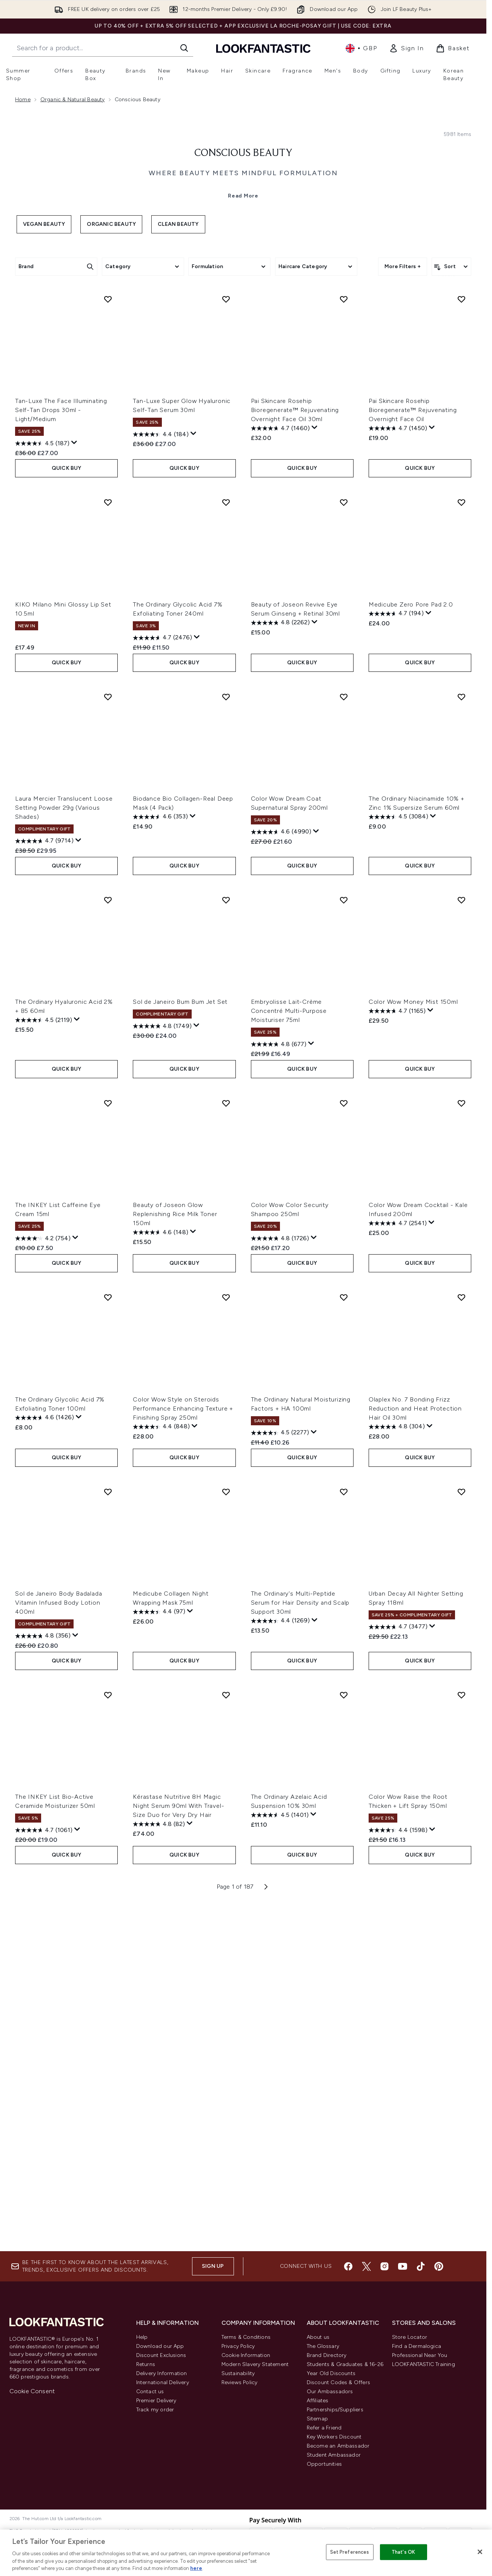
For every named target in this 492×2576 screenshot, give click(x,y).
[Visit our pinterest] (439, 2266)
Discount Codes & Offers (339, 2382)
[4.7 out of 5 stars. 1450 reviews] (398, 769)
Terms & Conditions (246, 2337)
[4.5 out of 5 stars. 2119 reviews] (43, 1360)
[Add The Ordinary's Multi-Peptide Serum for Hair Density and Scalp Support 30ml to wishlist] (344, 1832)
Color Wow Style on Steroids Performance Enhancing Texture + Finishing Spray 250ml (183, 1749)
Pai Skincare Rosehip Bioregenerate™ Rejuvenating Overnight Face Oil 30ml (295, 751)
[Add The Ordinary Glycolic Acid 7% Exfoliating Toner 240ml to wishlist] (226, 843)
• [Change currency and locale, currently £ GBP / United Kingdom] (361, 48)
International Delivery (162, 2382)
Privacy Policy (238, 2346)
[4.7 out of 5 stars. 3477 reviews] (398, 1967)
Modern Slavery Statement (255, 2364)
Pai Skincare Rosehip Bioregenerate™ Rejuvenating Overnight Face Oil (413, 751)
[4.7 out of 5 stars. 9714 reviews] (44, 1181)
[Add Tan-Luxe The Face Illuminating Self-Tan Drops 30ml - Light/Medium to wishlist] (108, 640)
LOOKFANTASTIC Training (423, 2364)
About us (318, 2337)
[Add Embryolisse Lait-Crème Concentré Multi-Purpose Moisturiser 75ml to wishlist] (344, 1241)
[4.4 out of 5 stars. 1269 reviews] (280, 1961)
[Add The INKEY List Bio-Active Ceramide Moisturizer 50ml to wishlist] (108, 2036)
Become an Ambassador (338, 2446)
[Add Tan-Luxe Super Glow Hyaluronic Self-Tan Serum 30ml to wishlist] (226, 640)
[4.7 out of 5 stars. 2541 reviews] (398, 1564)
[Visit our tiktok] (421, 2266)
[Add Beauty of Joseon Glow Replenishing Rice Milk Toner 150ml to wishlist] (226, 1444)
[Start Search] (184, 48)
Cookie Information (246, 2355)
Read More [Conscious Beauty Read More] (243, 334)
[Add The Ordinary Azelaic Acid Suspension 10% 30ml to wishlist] (344, 2036)
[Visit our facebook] (348, 2266)
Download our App (160, 2346)
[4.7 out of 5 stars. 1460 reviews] (280, 769)
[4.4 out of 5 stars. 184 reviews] (161, 775)
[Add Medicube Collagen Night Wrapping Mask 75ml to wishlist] (226, 1832)
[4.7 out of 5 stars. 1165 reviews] (397, 1351)
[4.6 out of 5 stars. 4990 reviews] (281, 1172)
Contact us (150, 2391)
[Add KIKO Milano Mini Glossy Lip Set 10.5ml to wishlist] (108, 843)
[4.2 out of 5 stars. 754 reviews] (43, 1579)
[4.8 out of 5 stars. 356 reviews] (43, 1976)
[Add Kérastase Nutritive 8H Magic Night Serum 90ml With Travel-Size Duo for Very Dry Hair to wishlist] (226, 2036)
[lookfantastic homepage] (263, 48)
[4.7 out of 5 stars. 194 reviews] (396, 954)
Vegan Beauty (44, 362)
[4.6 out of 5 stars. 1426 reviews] (44, 1758)
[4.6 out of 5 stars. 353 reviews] (160, 1157)
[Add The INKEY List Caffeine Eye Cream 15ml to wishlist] (108, 1444)
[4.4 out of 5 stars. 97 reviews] (159, 1952)
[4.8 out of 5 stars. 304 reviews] (397, 1767)
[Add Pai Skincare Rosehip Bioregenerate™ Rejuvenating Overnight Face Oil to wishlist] (461, 640)
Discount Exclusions (161, 2355)
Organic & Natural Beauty (72, 99)
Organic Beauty (111, 362)
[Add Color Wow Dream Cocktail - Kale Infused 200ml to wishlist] (461, 1444)
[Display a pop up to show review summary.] (74, 784)
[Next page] (266, 2227)
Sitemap (317, 2418)
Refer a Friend (324, 2428)
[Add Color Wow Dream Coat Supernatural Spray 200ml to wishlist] (344, 1037)
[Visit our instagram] (384, 2266)
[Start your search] (102, 48)
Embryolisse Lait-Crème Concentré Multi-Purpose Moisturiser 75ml (289, 1351)
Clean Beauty (178, 362)
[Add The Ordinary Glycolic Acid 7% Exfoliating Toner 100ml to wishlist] (108, 1638)
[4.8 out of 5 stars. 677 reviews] (278, 1384)
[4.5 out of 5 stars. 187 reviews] (42, 784)
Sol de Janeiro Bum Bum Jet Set (180, 1342)
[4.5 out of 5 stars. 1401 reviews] (280, 2155)
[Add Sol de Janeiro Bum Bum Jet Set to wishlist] (226, 1241)
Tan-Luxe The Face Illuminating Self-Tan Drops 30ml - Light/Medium (61, 751)
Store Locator (409, 2337)
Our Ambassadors (330, 2391)
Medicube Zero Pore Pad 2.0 (411, 945)
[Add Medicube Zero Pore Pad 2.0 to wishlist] (461, 843)
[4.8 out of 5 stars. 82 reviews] (159, 2164)
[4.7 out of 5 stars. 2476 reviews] (162, 978)
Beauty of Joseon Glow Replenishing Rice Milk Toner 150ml (175, 1555)
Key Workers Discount (334, 2437)
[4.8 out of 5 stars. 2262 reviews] (280, 963)
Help (142, 2337)
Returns (145, 2364)
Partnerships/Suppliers (335, 2409)
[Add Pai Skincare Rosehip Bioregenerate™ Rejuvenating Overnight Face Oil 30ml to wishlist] (344, 640)
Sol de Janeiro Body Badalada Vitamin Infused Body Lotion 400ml (58, 1943)
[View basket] (452, 48)
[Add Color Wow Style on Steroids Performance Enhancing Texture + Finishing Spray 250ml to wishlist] (226, 1638)
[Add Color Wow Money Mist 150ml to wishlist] (461, 1241)
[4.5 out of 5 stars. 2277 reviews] (280, 1773)
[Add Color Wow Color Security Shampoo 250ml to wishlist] (344, 1444)
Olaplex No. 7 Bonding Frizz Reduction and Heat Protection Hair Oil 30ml (415, 1749)
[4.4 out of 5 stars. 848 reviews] (161, 1767)
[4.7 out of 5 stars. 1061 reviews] (43, 2170)
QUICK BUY (66, 809)
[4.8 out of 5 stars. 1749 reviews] (162, 1366)
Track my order (155, 2409)
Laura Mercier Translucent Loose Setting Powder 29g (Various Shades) (64, 1148)
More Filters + (402, 404)
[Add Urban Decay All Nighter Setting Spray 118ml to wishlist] (461, 1832)
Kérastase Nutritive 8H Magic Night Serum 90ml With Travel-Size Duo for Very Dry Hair (178, 2146)
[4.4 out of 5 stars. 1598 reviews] (398, 2170)
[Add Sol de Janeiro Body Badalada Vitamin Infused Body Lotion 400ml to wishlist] (108, 1832)
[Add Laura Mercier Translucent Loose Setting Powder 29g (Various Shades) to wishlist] (108, 1037)
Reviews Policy (239, 2382)
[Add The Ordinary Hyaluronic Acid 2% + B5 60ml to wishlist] (108, 1241)
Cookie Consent (32, 2391)
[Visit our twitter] (366, 2266)
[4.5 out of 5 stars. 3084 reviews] (398, 1157)
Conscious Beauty (243, 291)
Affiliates (318, 2400)
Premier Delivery (156, 2400)
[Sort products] (451, 405)
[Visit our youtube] (403, 2266)
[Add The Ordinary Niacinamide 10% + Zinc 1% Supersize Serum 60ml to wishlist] (461, 1037)
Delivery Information (161, 2373)
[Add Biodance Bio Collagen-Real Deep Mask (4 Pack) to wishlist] (226, 1037)
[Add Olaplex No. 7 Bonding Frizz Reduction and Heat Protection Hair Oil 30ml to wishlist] (461, 1638)
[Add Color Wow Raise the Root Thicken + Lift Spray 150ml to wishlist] (461, 2036)
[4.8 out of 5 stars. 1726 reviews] (280, 1579)
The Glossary (323, 2346)
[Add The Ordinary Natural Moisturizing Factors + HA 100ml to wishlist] (344, 1638)
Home (23, 99)
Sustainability (238, 2373)
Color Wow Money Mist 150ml (413, 1342)
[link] (406, 48)
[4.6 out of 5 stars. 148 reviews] (160, 1573)
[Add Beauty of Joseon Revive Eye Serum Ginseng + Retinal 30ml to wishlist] (344, 843)
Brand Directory (327, 2355)
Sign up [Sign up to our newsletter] (213, 2266)
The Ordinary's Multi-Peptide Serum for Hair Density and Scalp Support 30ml (300, 1943)
